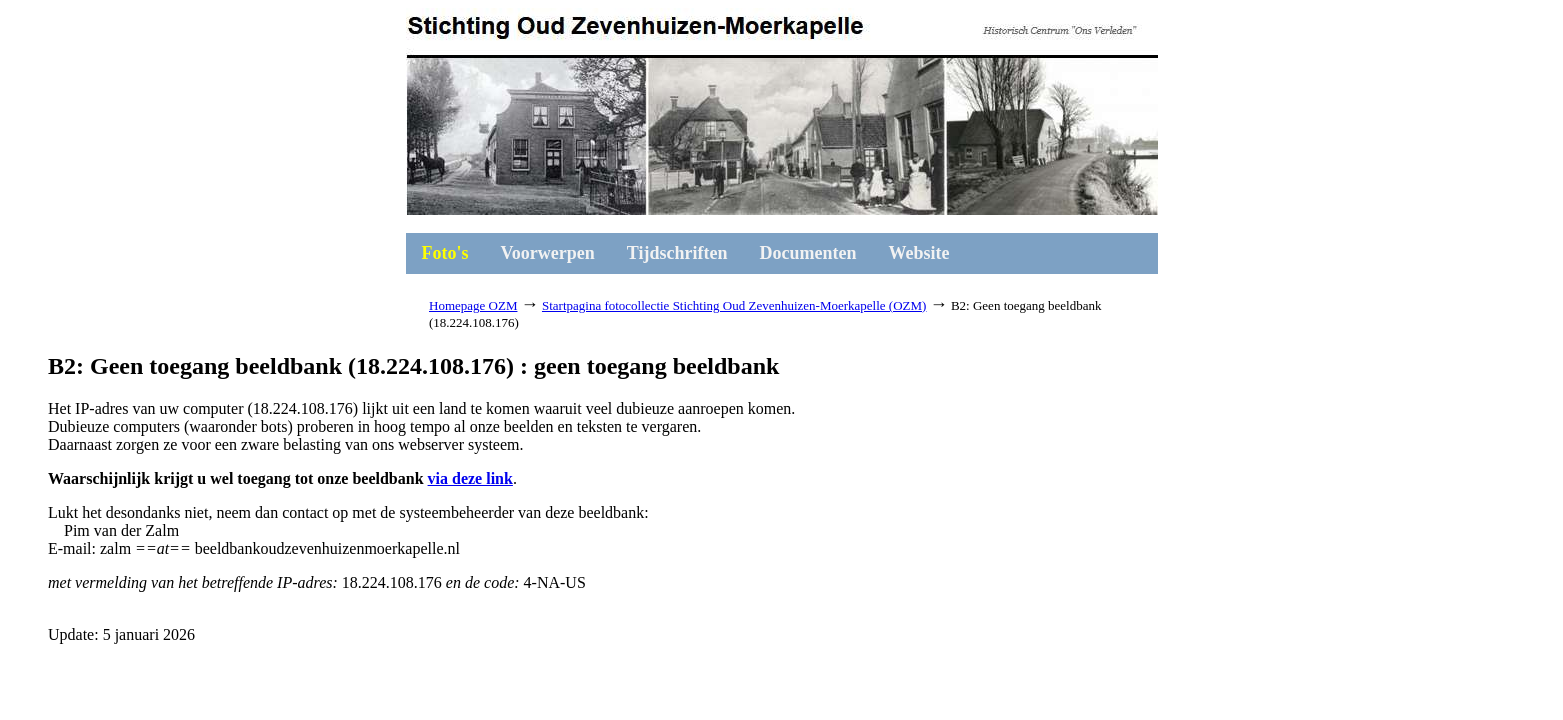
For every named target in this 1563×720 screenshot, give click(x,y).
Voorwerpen (548, 253)
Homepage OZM (473, 305)
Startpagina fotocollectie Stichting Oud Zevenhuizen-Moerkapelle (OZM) (734, 305)
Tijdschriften (677, 253)
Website (919, 253)
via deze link (470, 478)
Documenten (808, 253)
